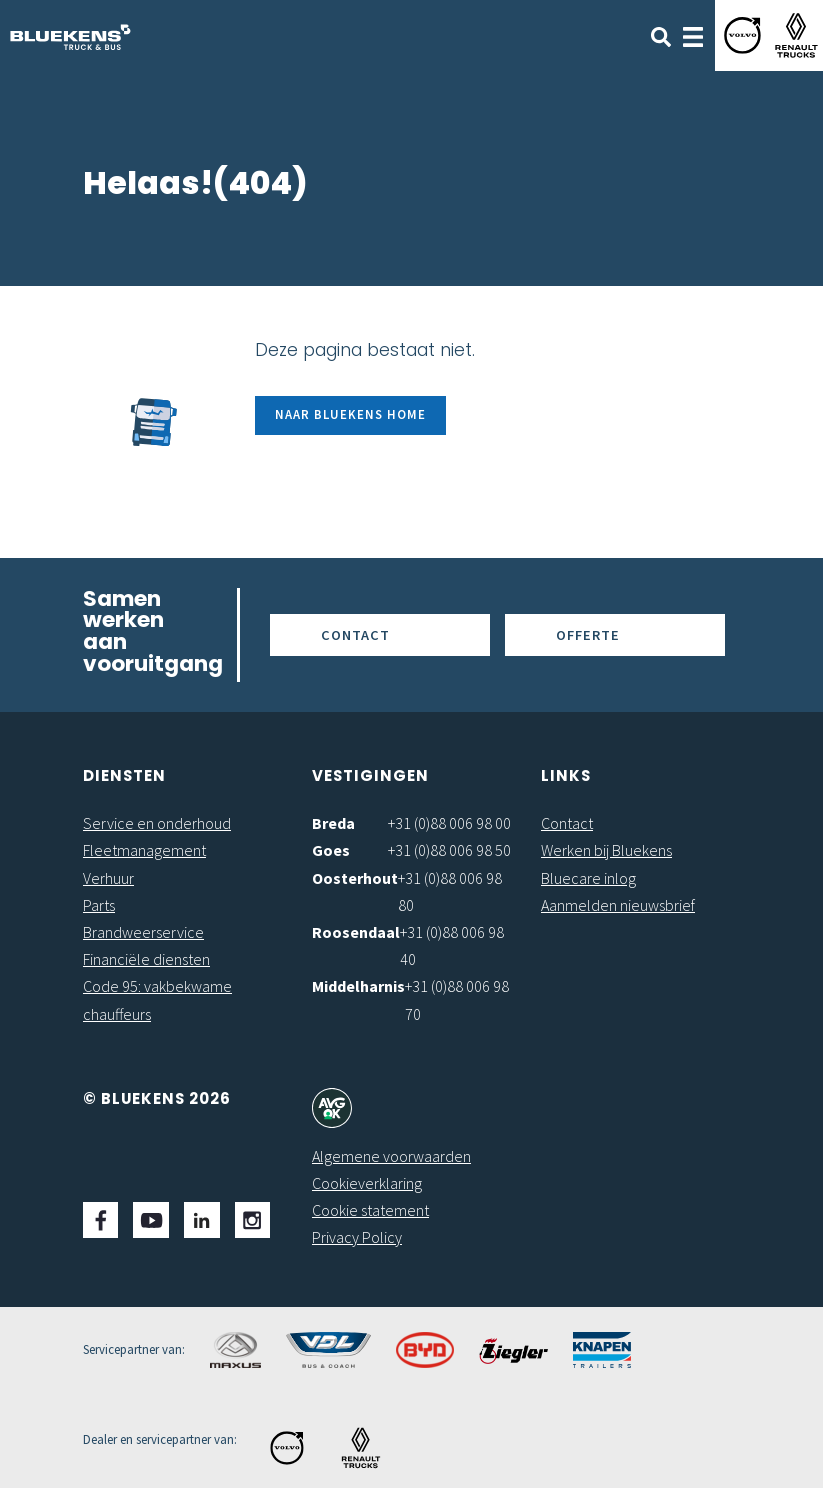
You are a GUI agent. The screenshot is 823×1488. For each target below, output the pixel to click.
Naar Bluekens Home (350, 414)
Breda (333, 823)
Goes (331, 850)
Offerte (588, 635)
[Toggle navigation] (693, 35)
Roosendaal (356, 932)
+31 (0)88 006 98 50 (449, 850)
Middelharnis (358, 986)
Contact (355, 635)
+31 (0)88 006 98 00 (449, 823)
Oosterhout (355, 878)
